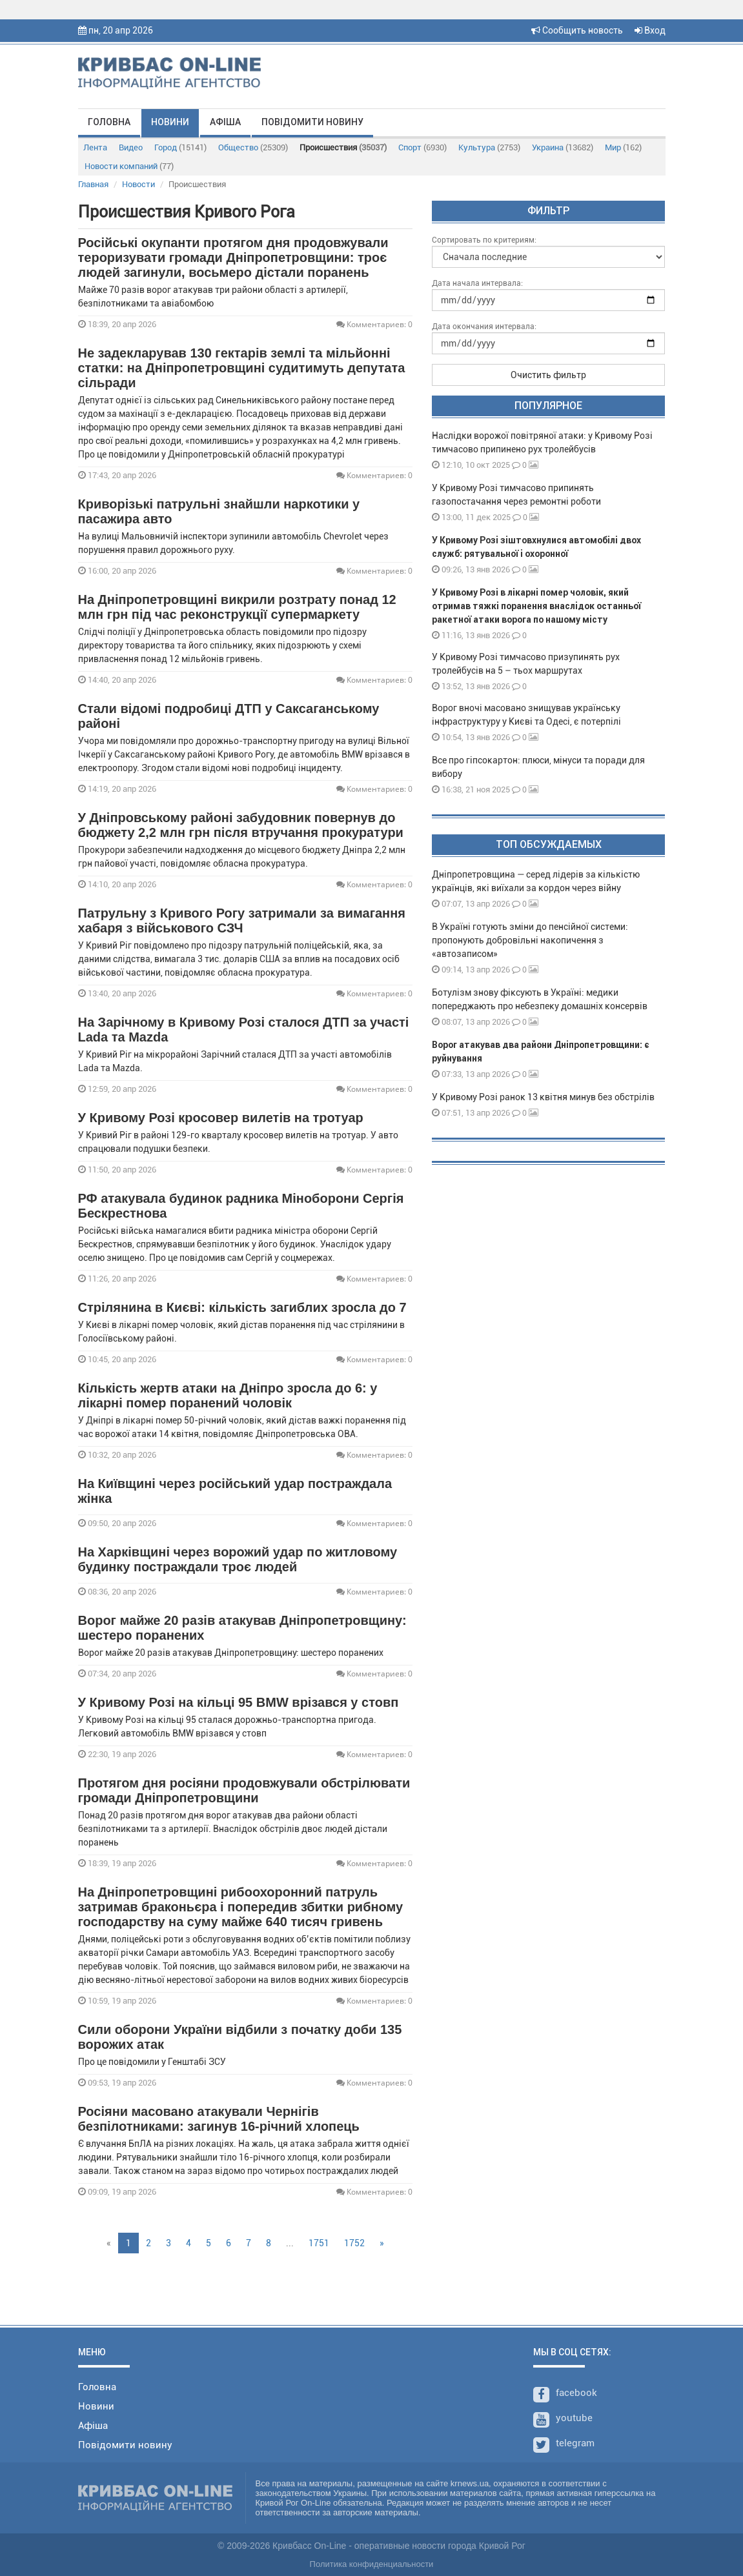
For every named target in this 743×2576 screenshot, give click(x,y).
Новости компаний (129, 166)
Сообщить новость (577, 30)
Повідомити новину (312, 122)
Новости (138, 184)
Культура (489, 147)
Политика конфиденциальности (372, 2564)
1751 (319, 2243)
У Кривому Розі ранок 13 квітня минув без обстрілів (543, 1097)
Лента (95, 147)
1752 (354, 2243)
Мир (623, 147)
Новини (170, 122)
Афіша (225, 122)
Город (180, 147)
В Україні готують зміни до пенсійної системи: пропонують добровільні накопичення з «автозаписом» (530, 940)
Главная (93, 184)
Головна (109, 122)
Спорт (422, 147)
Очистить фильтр (548, 375)
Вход (650, 30)
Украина (562, 147)
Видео (131, 147)
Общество (253, 147)
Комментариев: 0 (374, 324)
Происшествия (343, 147)
